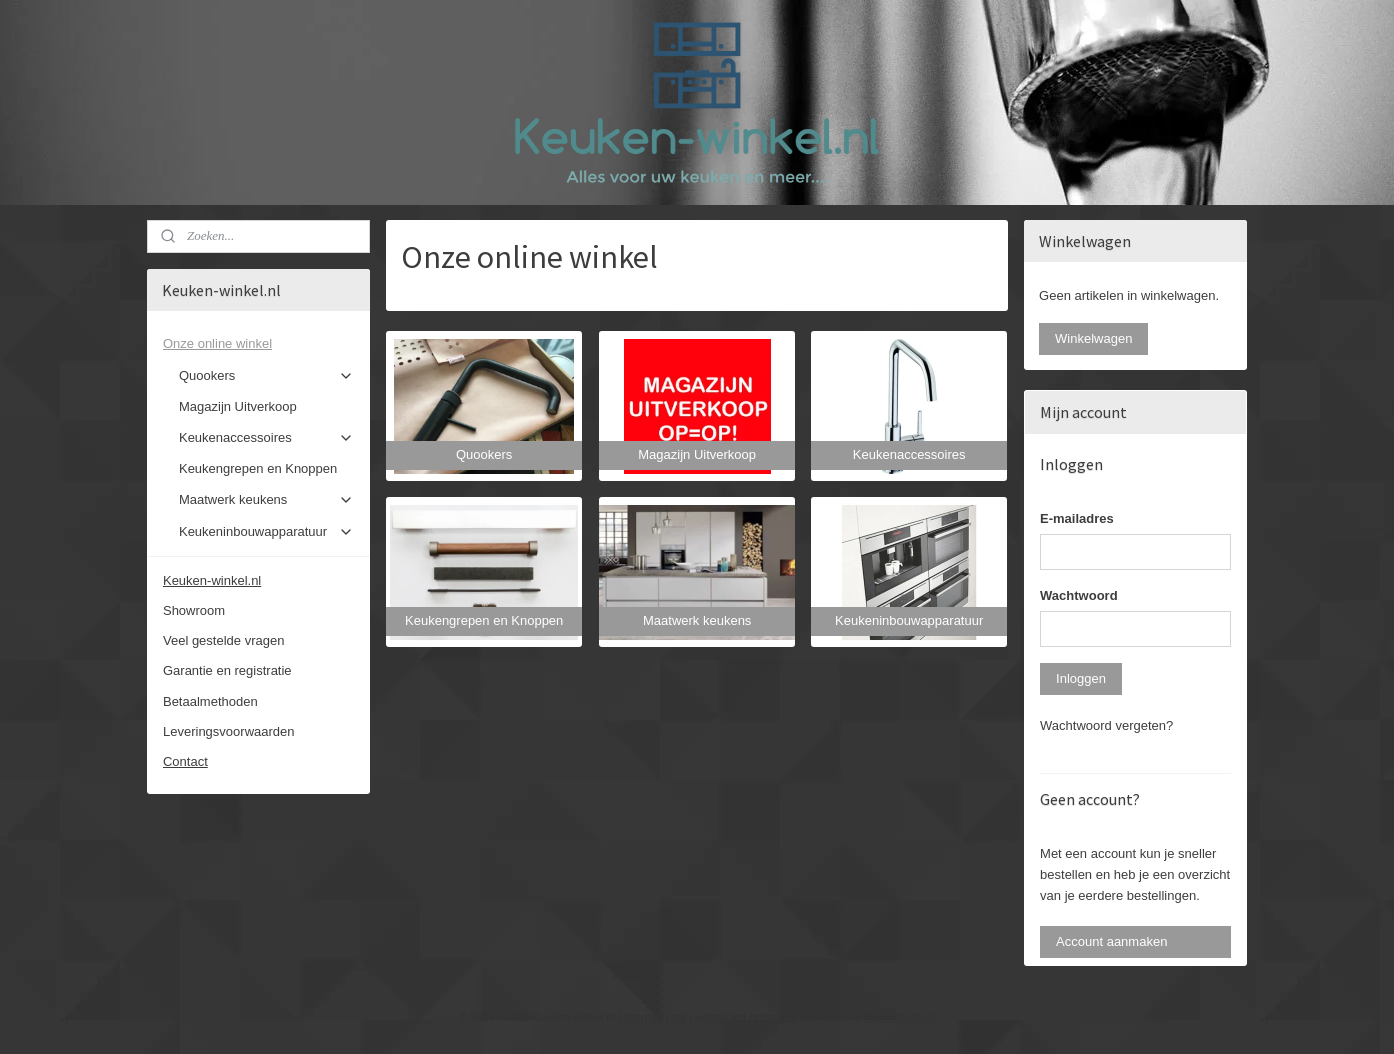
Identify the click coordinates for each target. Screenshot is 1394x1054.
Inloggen (1081, 678)
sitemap (643, 1017)
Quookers (266, 376)
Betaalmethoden (210, 701)
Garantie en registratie (227, 670)
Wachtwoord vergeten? (1106, 725)
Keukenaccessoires (266, 438)
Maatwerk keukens (266, 500)
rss (679, 1017)
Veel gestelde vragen (223, 640)
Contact (185, 761)
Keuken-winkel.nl (212, 580)
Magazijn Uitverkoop (238, 406)
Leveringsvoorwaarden (229, 731)
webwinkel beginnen (744, 1017)
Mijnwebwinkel (899, 1017)
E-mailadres (1077, 518)
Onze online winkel (258, 344)
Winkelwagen (1093, 338)
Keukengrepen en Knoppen (258, 468)
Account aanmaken (1111, 941)
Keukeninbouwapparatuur (266, 532)
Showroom (194, 610)
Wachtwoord (1079, 595)
